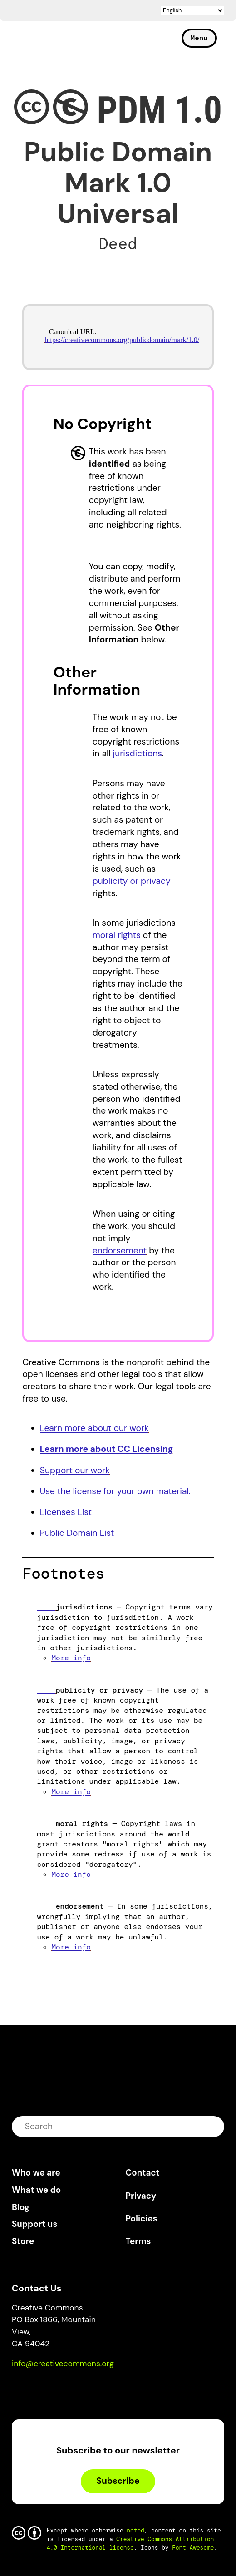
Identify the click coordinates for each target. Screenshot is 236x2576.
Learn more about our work (94, 1428)
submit (211, 2126)
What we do (36, 2190)
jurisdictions (137, 753)
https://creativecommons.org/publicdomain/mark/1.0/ (121, 340)
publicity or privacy (132, 881)
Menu (199, 38)
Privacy (141, 2195)
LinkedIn (85, 2390)
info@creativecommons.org (63, 2364)
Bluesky (29, 2390)
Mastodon (57, 2390)
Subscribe (117, 2481)
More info (70, 1658)
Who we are (36, 2172)
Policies (141, 2218)
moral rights (117, 935)
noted (135, 2530)
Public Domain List (77, 1533)
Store (23, 2241)
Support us (34, 2224)
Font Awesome (193, 2547)
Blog (21, 2207)
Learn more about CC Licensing (106, 1449)
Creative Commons (55, 41)
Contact (143, 2172)
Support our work (75, 1470)
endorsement (120, 1250)
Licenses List (66, 1512)
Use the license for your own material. (115, 1491)
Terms (138, 2241)
